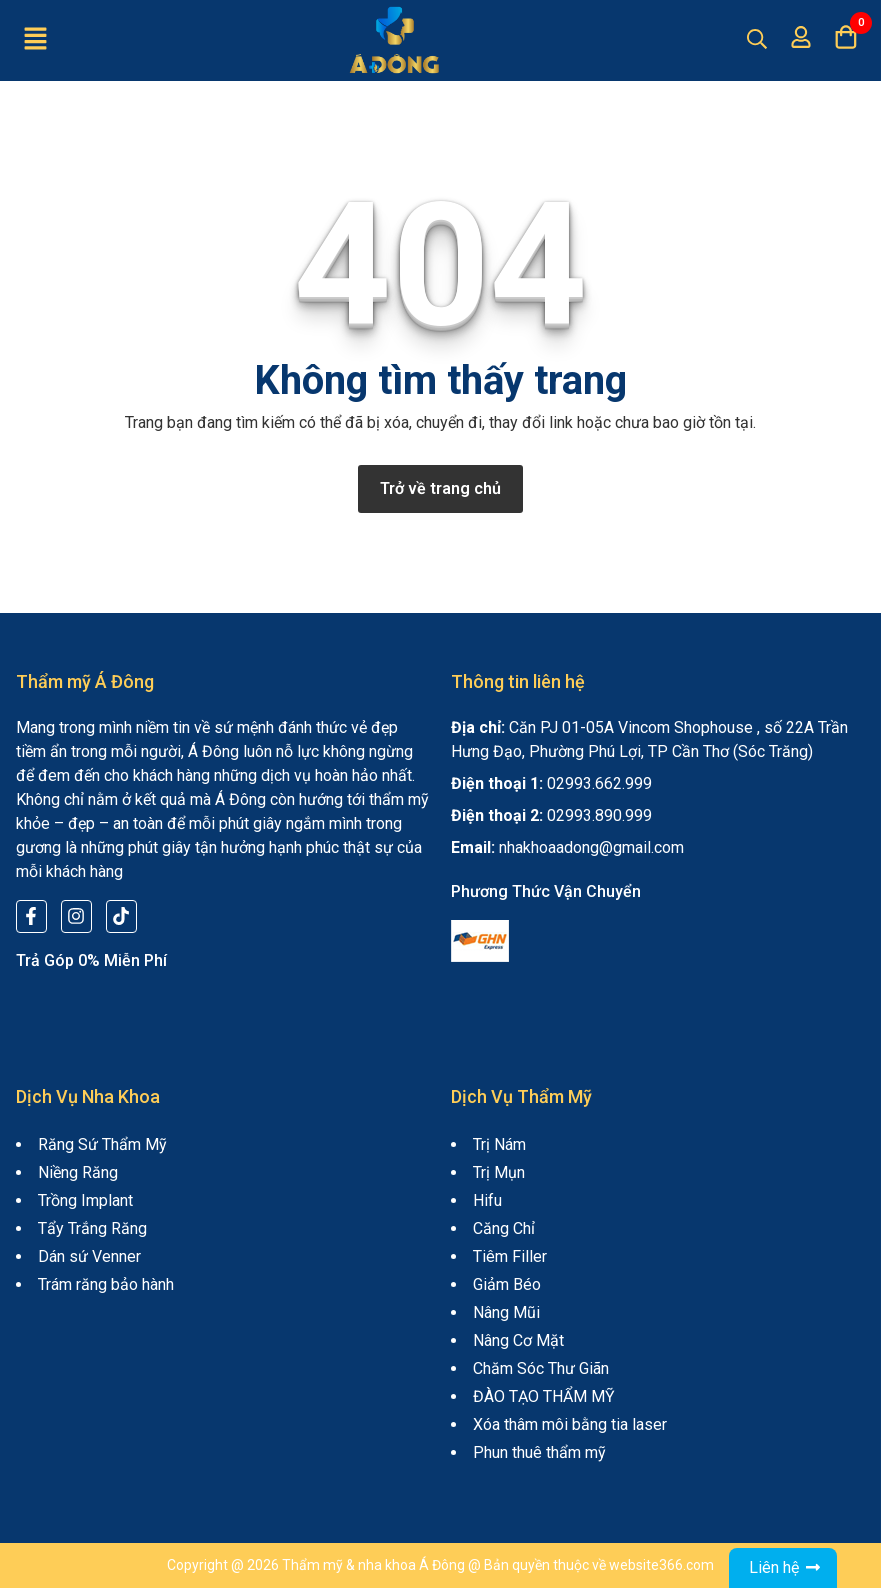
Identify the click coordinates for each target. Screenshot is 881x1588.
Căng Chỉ (504, 1228)
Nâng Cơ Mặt (518, 1340)
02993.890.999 (599, 815)
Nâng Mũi (506, 1312)
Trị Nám (499, 1144)
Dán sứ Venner (89, 1256)
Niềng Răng (78, 1172)
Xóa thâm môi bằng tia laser (570, 1424)
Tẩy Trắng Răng (92, 1228)
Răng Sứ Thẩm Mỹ (102, 1144)
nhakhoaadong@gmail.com (591, 847)
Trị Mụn (499, 1172)
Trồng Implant (85, 1200)
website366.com (661, 1565)
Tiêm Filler (510, 1256)
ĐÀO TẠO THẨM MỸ (544, 1396)
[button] (35, 40)
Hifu (487, 1200)
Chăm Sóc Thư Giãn (541, 1368)
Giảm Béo (507, 1284)
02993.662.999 (599, 783)
